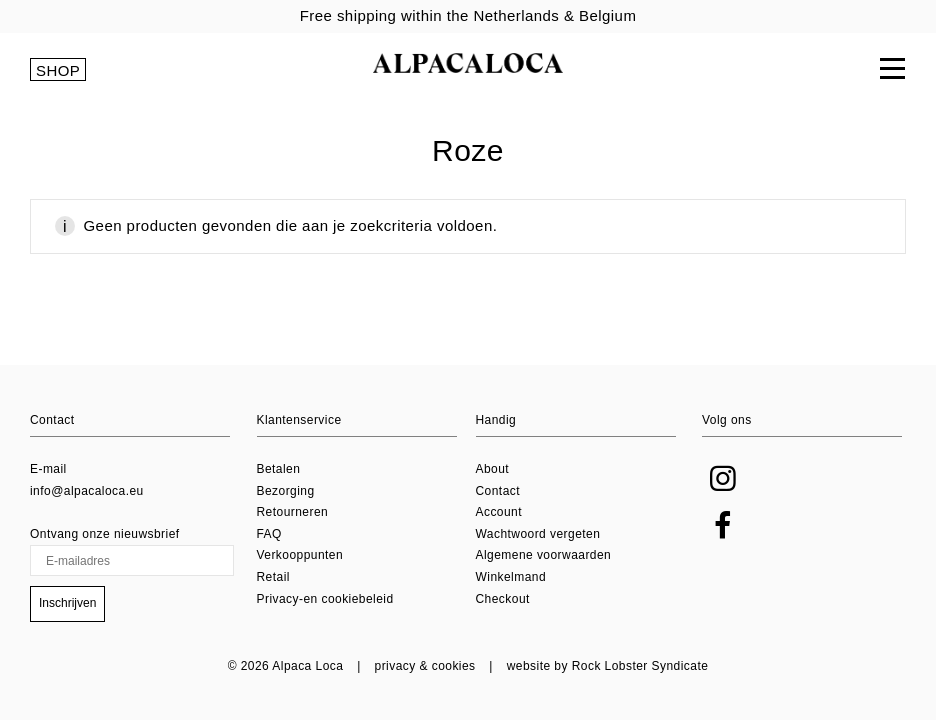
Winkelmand (511, 577)
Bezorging (286, 491)
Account (499, 512)
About (493, 469)
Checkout (503, 599)
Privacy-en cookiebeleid (325, 599)
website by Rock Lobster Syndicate (608, 666)
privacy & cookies (425, 666)
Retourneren (293, 512)
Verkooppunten (300, 555)
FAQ (269, 534)
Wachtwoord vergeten (538, 534)
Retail (273, 577)
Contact (498, 491)
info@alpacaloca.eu (87, 491)
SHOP (58, 70)
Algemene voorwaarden (544, 555)
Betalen (279, 469)
